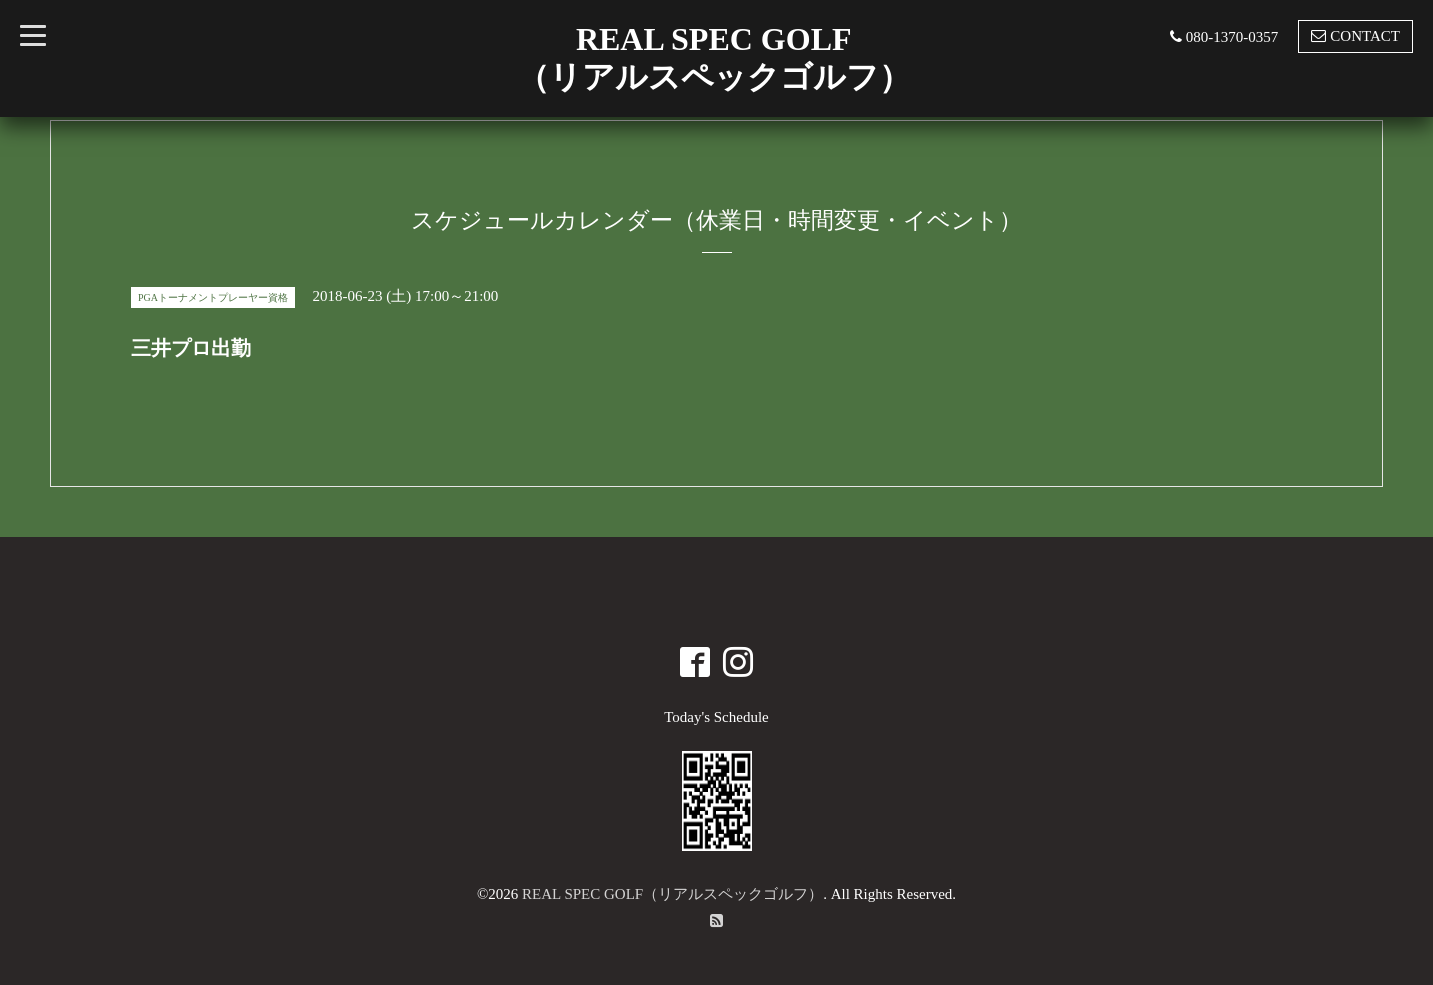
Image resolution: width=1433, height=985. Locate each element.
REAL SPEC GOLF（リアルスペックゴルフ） (672, 894)
